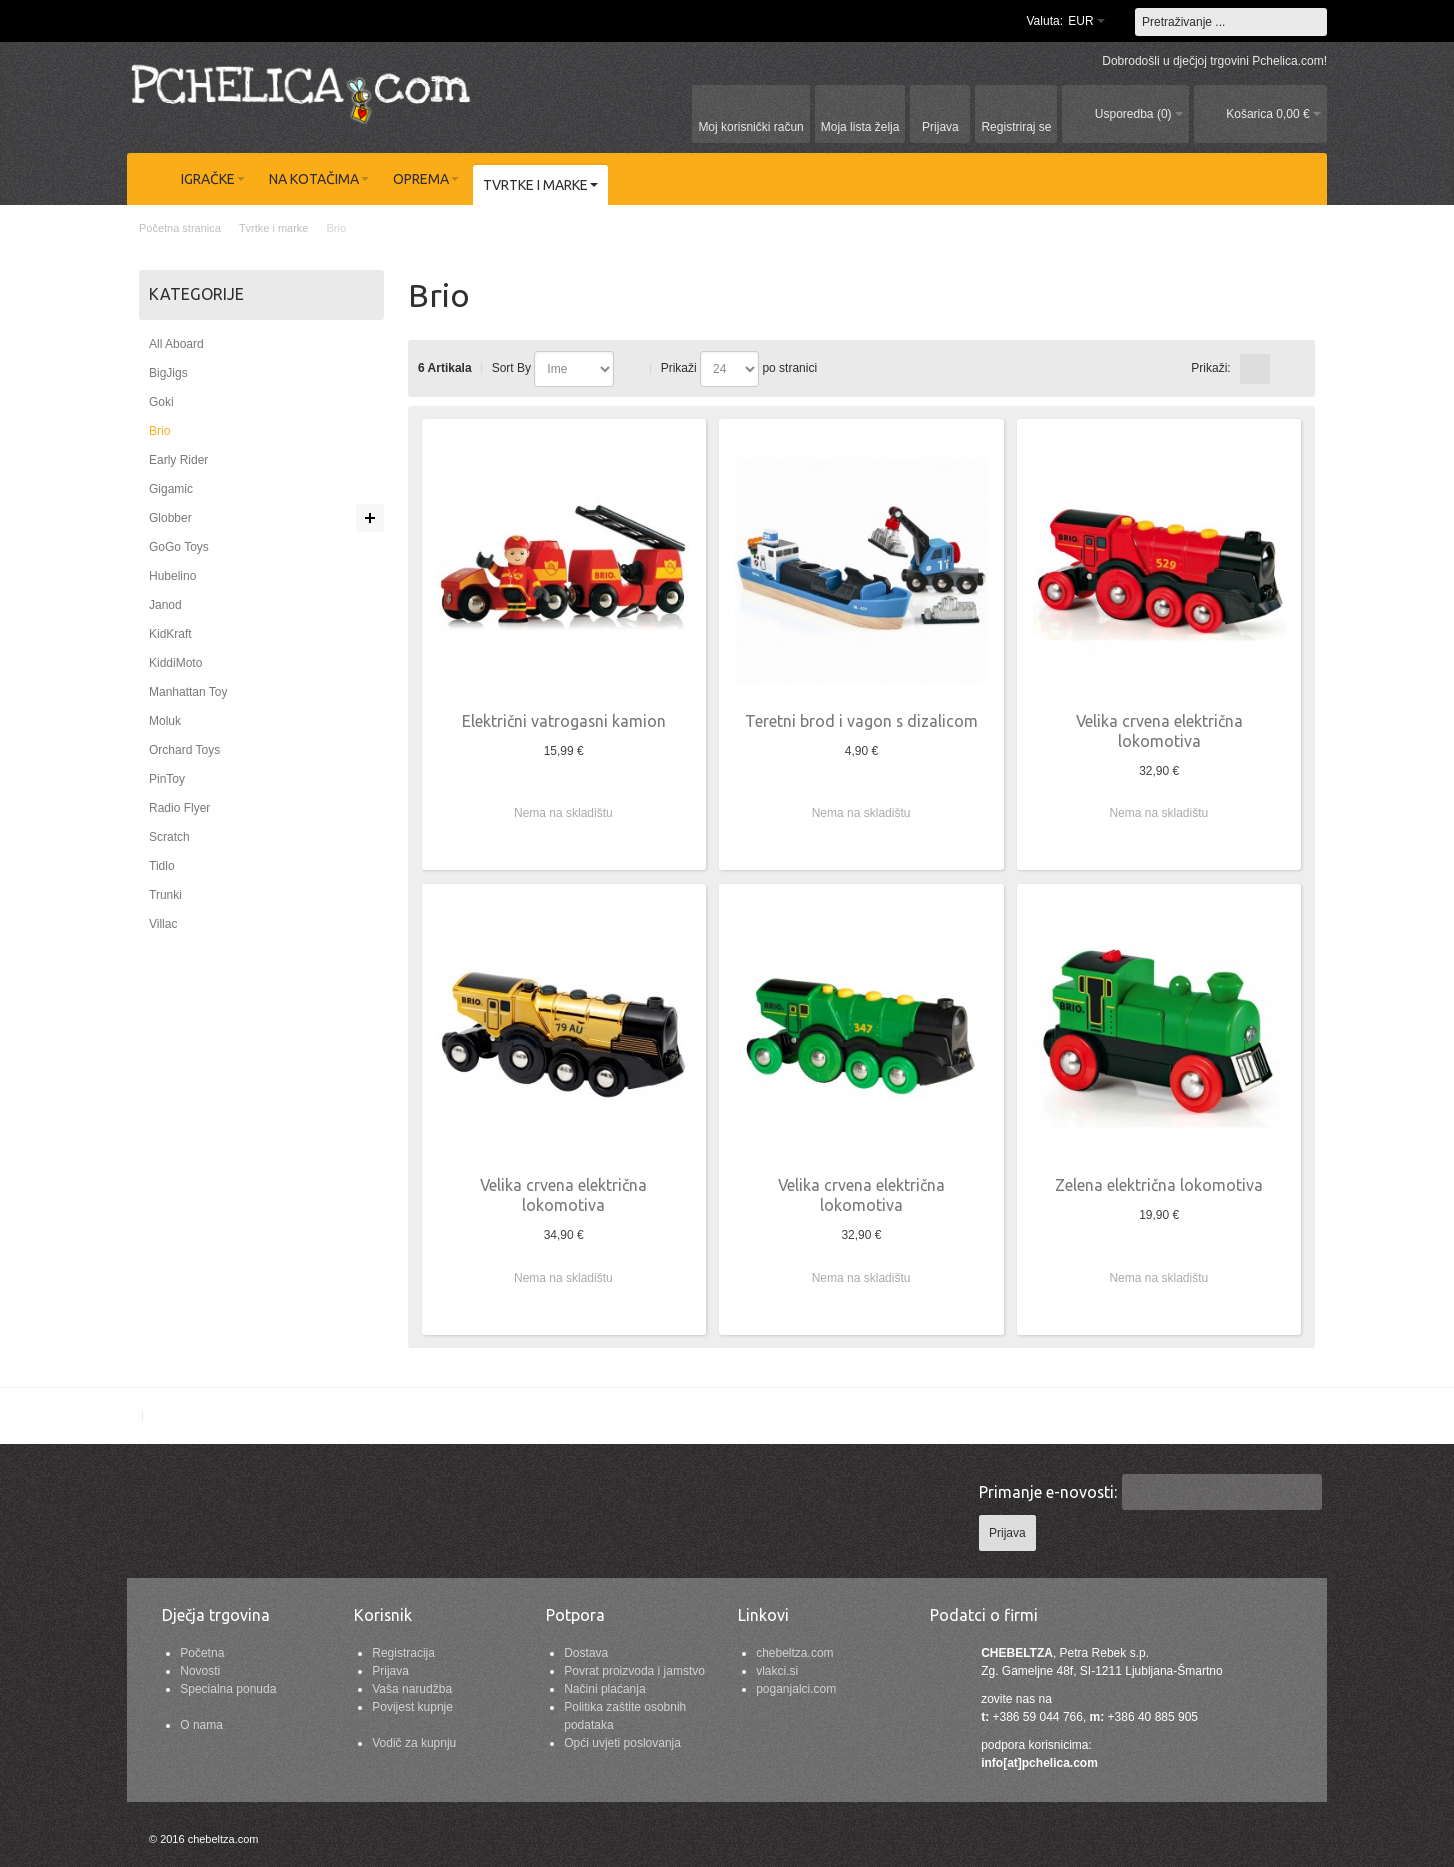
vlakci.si (777, 1671)
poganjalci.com (796, 1689)
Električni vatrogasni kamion (564, 721)
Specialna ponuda (228, 1689)
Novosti (200, 1671)
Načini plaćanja (604, 1689)
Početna (202, 1653)
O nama (201, 1725)
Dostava (586, 1653)
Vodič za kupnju (414, 1743)
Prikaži (679, 368)
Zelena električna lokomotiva (1159, 1185)
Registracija (403, 1653)
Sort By (511, 368)
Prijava (390, 1671)
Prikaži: (1210, 368)
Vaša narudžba (412, 1689)
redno (1287, 369)
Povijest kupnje (412, 1707)
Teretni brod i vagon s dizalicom (861, 721)
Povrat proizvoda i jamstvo (634, 1671)
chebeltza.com (794, 1653)
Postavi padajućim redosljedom (633, 369)
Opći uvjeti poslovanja (622, 1743)
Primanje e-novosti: (1048, 1492)
